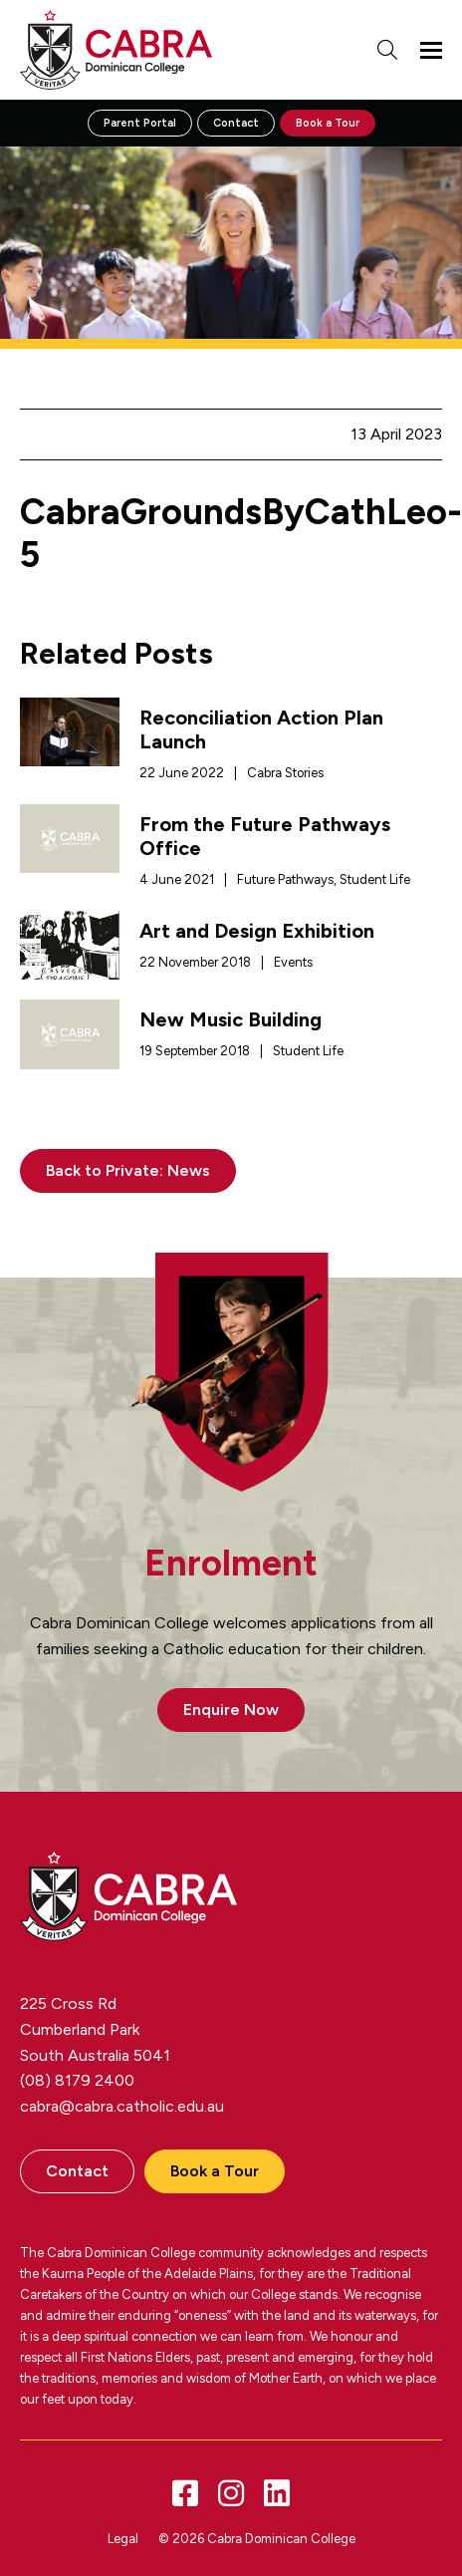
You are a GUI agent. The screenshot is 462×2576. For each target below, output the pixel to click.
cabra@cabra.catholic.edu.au (122, 2106)
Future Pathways (285, 879)
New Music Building (230, 1019)
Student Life (375, 879)
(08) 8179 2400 (77, 2080)
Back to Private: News (128, 1170)
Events (293, 962)
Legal (123, 2538)
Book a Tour (327, 123)
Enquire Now (231, 1709)
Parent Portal (140, 123)
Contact (236, 123)
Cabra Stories (285, 772)
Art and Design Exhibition (256, 931)
